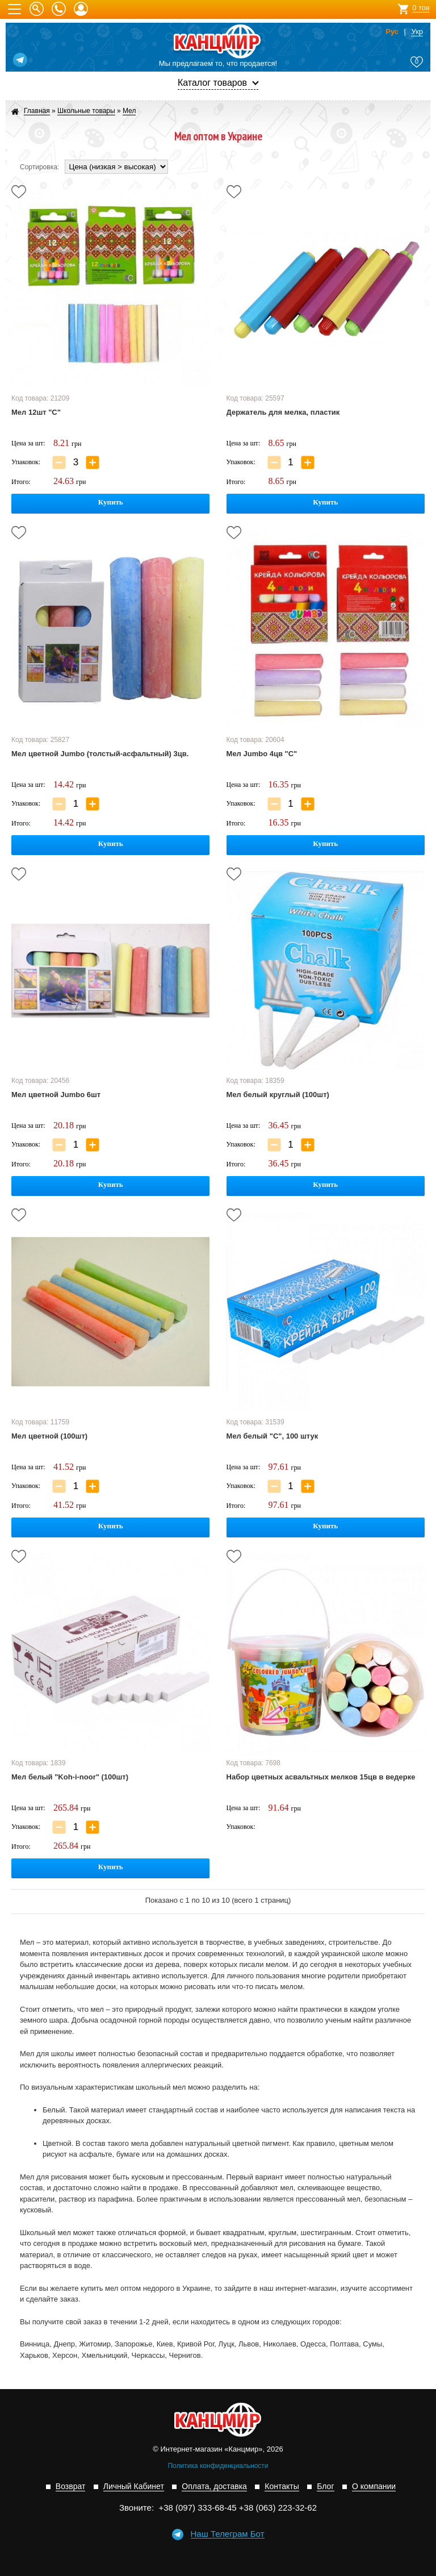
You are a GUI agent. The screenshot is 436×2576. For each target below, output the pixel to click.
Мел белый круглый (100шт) (278, 1094)
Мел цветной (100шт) (49, 1436)
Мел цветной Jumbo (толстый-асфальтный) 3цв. (99, 753)
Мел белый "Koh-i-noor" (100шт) (69, 1777)
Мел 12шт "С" (36, 412)
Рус (392, 32)
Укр (417, 32)
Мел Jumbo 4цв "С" (262, 753)
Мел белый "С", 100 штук (272, 1436)
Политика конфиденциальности (217, 2466)
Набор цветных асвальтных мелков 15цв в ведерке (321, 1777)
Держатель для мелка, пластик (283, 412)
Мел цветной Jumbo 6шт (55, 1094)
